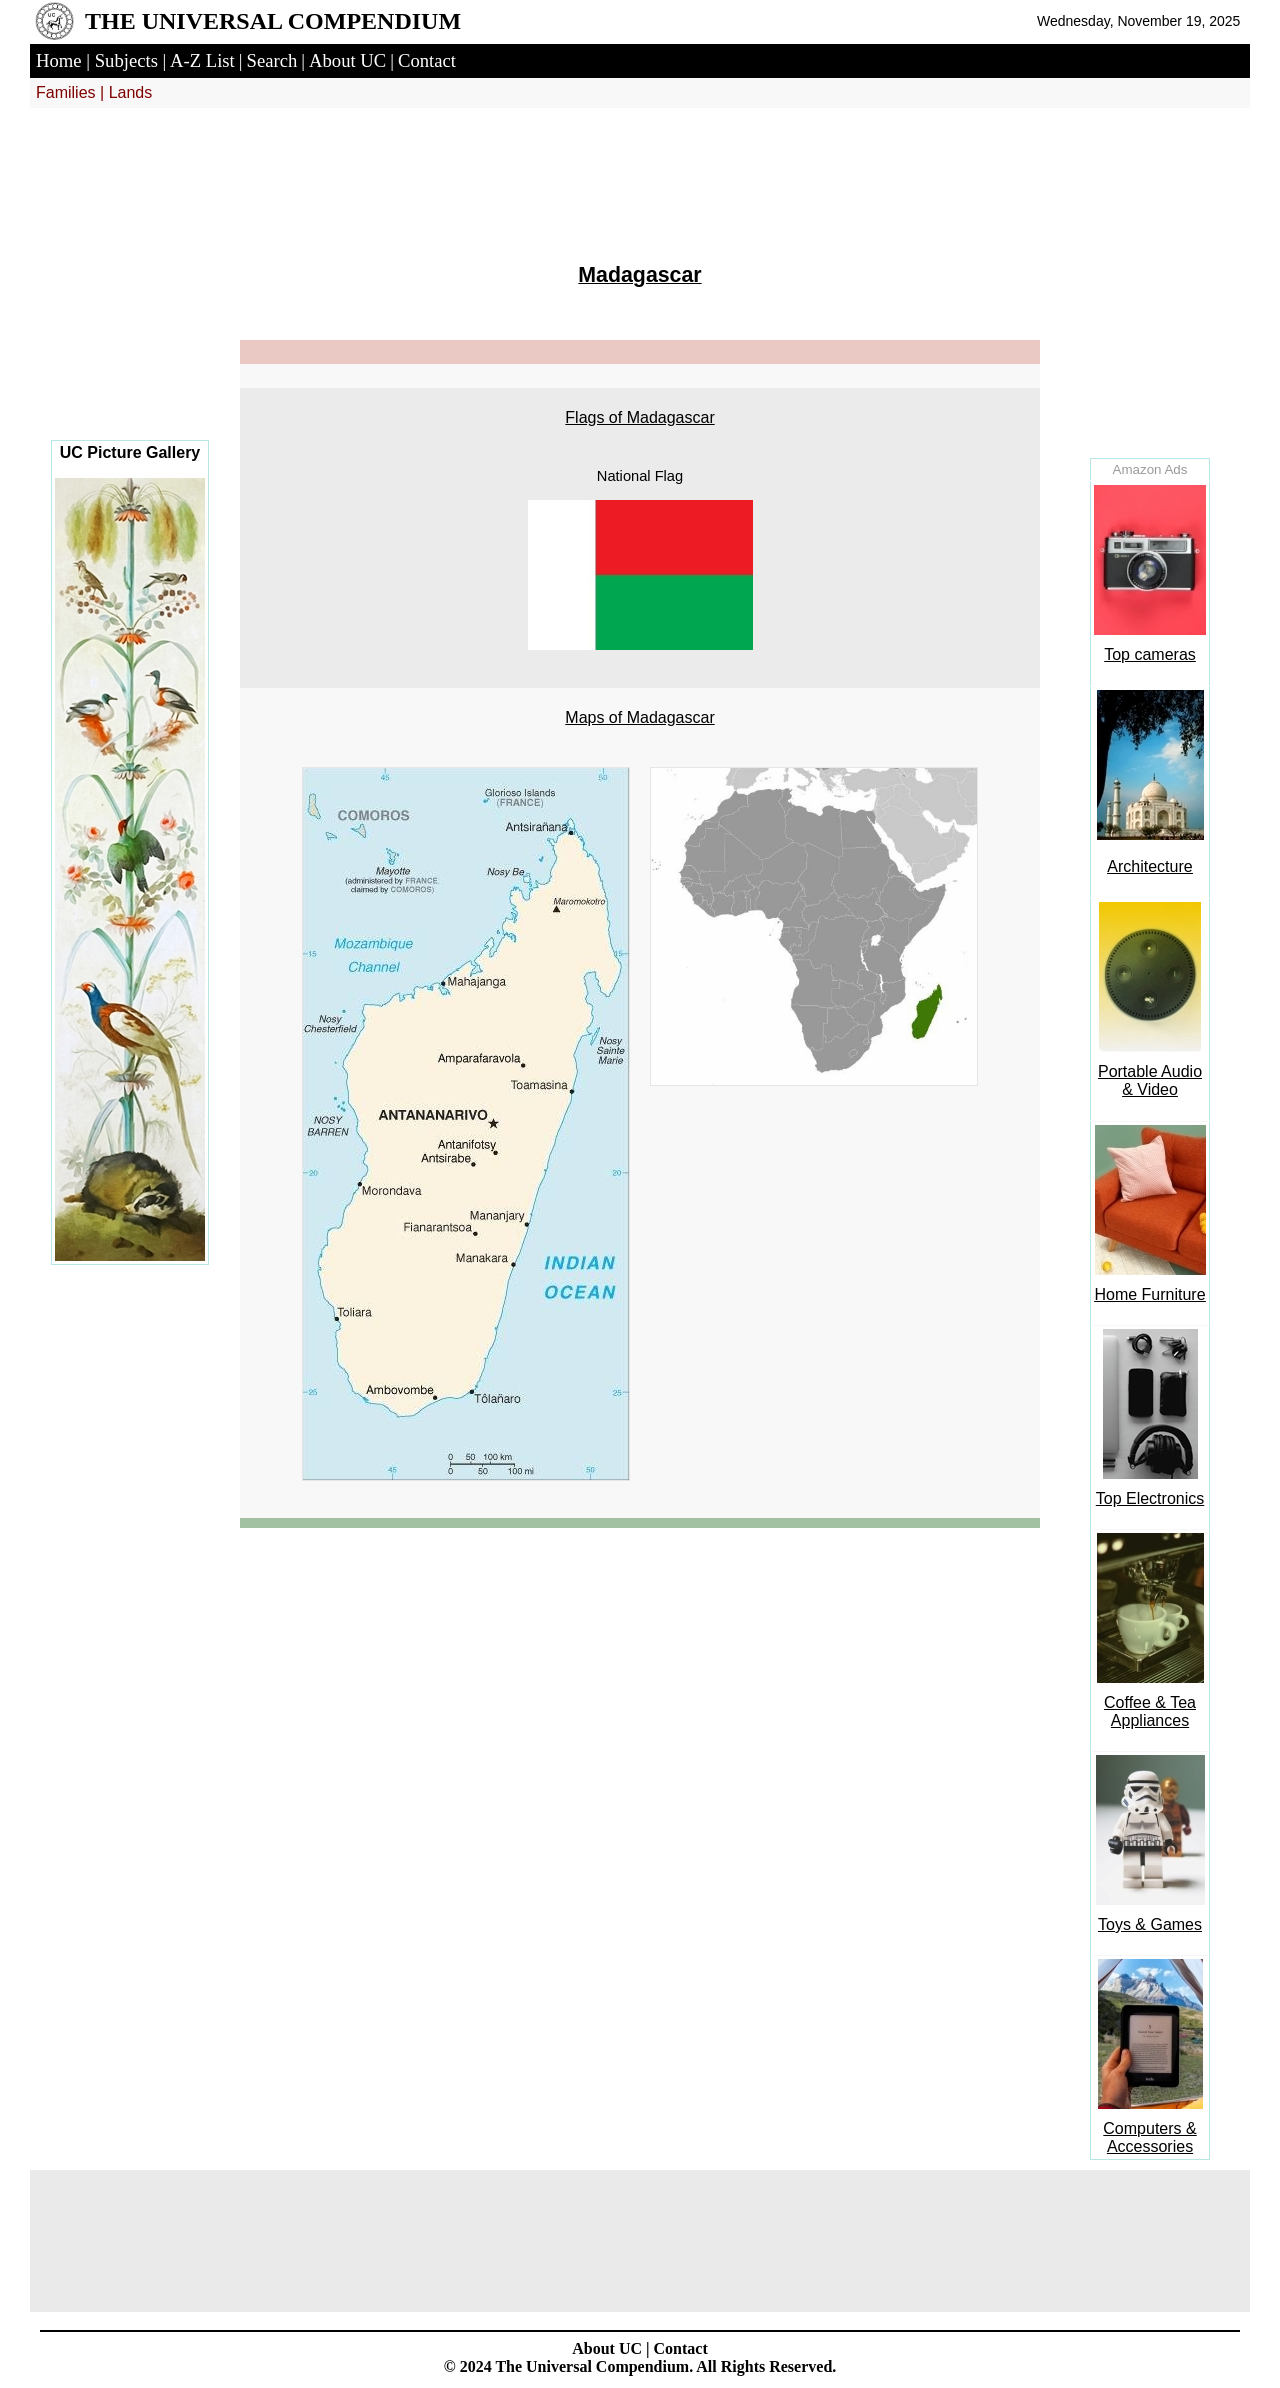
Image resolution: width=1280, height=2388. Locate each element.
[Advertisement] (130, 290)
